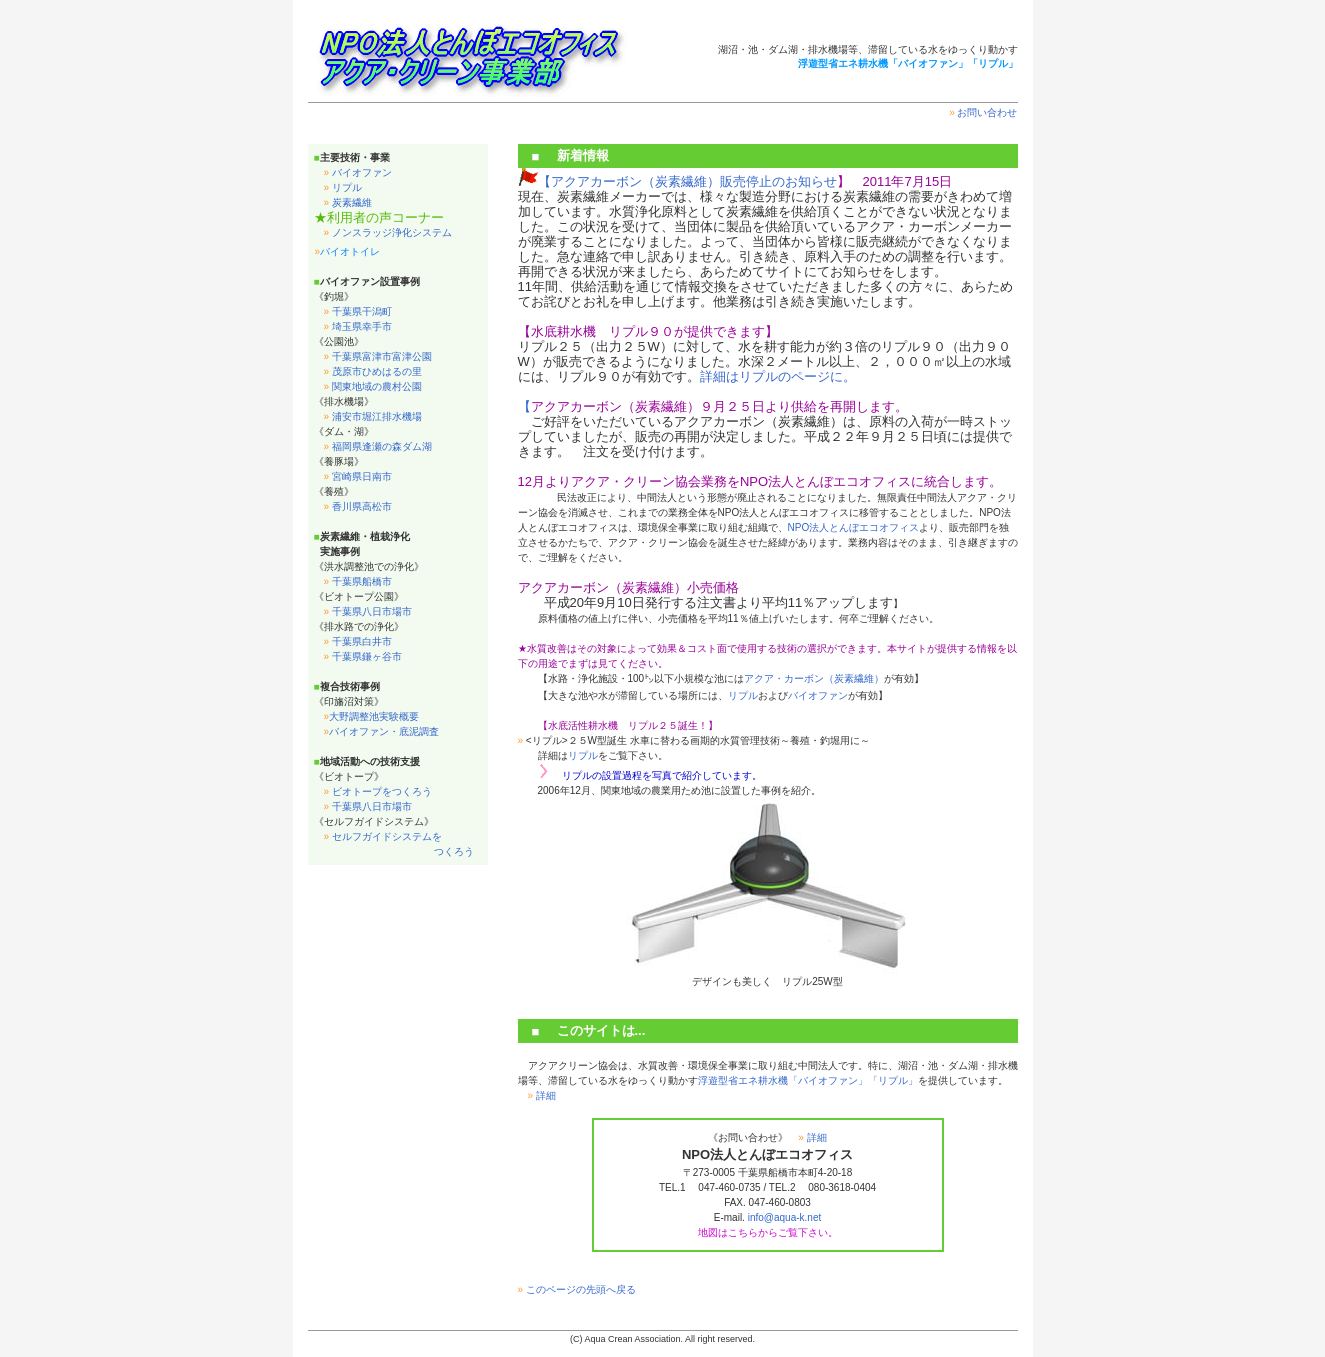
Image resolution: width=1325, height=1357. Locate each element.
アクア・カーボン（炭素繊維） (814, 678)
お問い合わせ (983, 112)
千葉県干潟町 (358, 311)
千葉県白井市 (358, 641)
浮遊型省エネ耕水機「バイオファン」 (783, 1080)
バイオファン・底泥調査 (382, 731)
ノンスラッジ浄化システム (388, 232)
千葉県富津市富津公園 (378, 356)
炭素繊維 (348, 202)
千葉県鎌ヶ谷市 (363, 656)
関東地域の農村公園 (373, 386)
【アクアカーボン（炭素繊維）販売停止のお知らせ (687, 181)
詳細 (542, 1095)
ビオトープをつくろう (378, 791)
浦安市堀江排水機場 (373, 416)
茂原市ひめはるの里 (373, 371)
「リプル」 (893, 1080)
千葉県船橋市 (358, 581)
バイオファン (358, 172)
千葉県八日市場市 (368, 611)
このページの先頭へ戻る (577, 1289)
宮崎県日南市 (358, 476)
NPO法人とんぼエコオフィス (854, 527)
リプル (343, 187)
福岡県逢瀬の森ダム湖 (378, 446)
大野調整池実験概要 (372, 716)
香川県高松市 (358, 506)
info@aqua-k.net (785, 1217)
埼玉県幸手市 (358, 326)
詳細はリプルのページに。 (778, 376)
